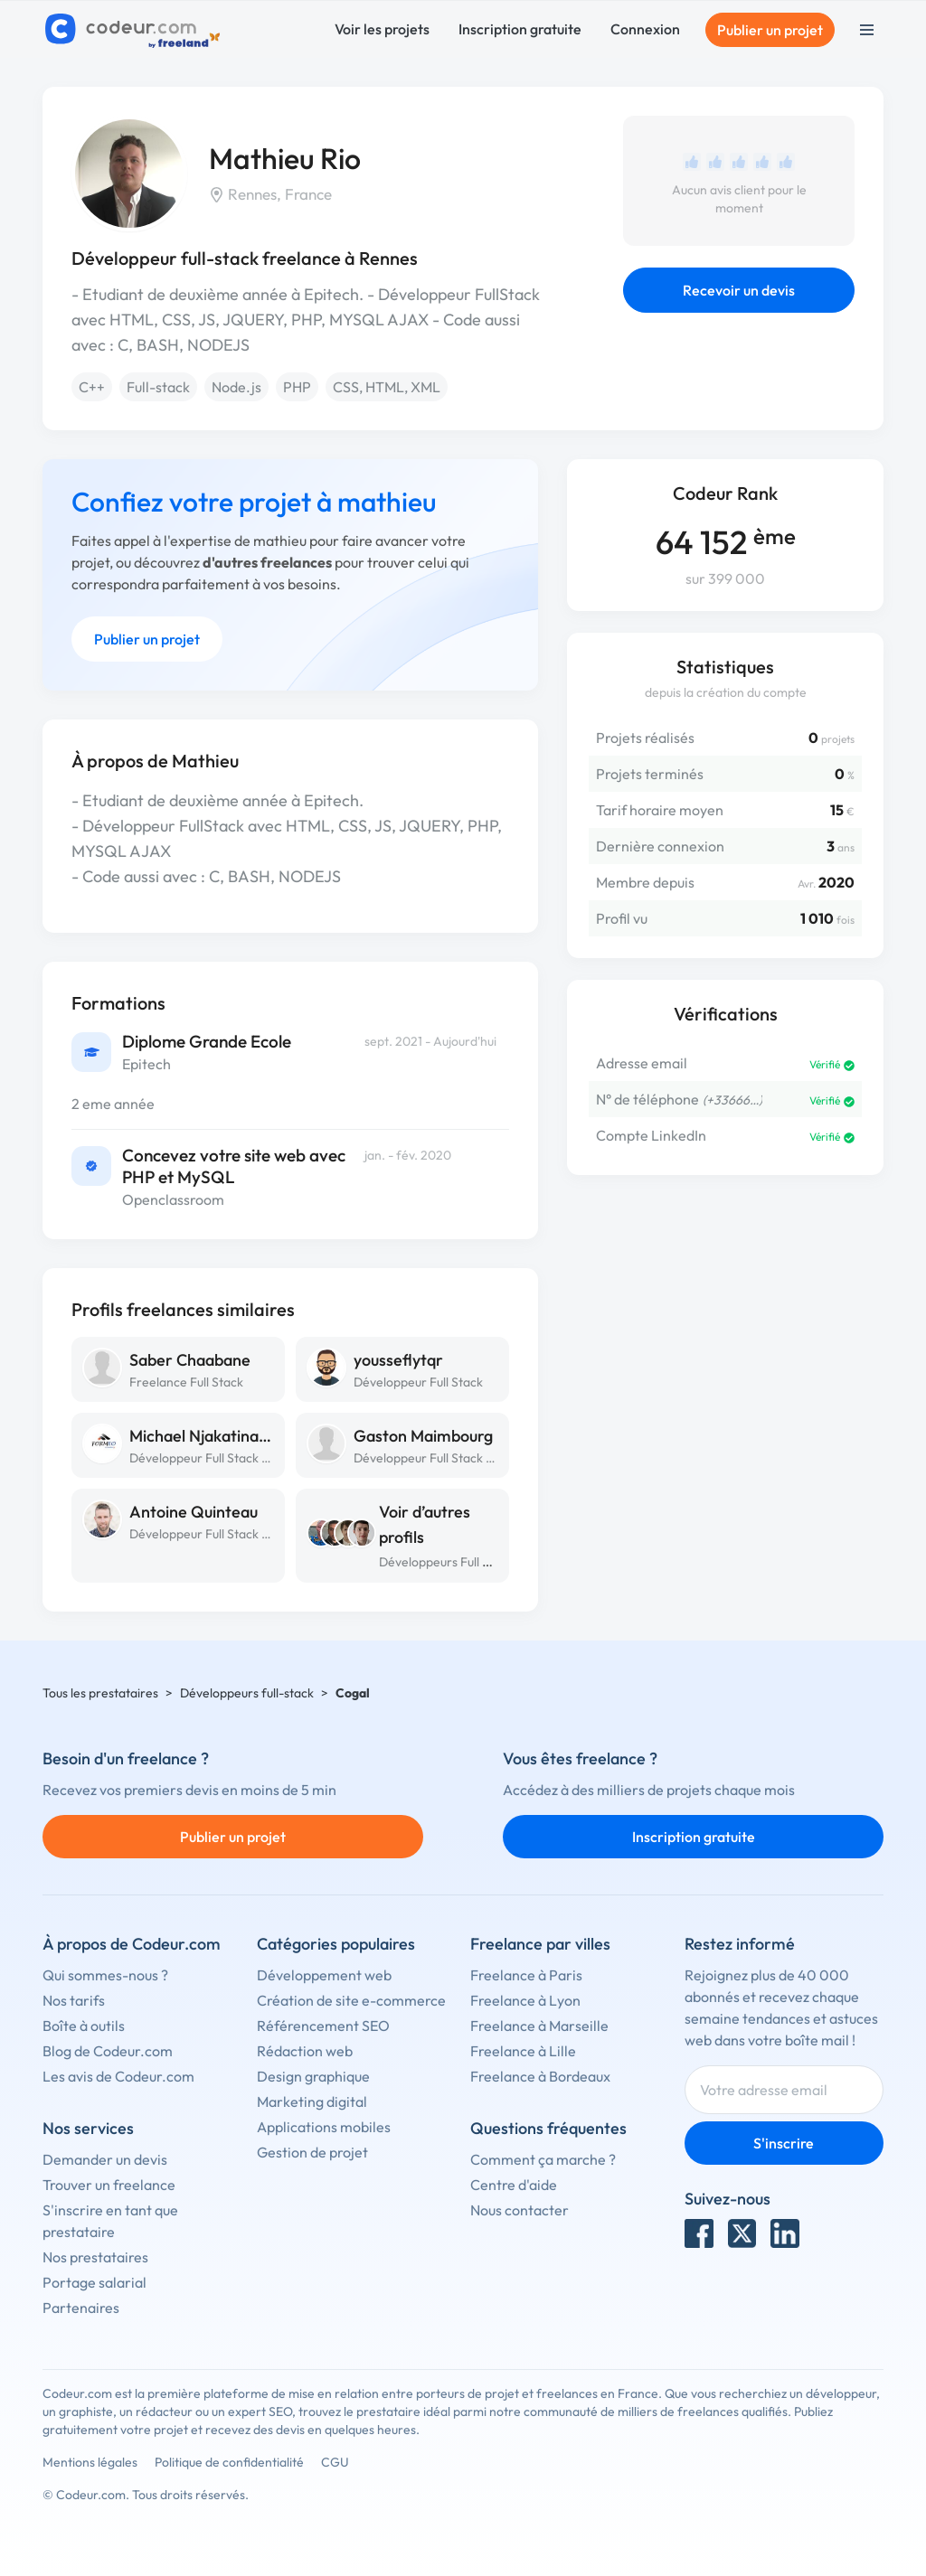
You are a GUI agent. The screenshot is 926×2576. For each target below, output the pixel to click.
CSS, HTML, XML (386, 387)
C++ (92, 387)
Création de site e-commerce (351, 2000)
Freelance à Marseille (539, 2026)
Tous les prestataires (100, 1693)
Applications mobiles (324, 2127)
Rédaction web (305, 2051)
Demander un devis (105, 2159)
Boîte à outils (84, 2026)
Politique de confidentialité (229, 2462)
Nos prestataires (95, 2257)
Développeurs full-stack (247, 1693)
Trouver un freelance (109, 2185)
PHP (297, 387)
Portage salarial (94, 2282)
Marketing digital (312, 2101)
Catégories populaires (336, 1943)
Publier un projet (770, 30)
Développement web (324, 1975)
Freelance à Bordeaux (540, 2076)
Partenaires (81, 2308)
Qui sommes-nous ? (105, 1975)
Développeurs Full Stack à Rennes (474, 1562)
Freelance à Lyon (525, 2000)
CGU (335, 2462)
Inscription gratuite (519, 29)
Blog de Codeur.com (108, 2051)
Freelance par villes (540, 1943)
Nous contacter (519, 2210)
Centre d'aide (513, 2185)
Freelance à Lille (523, 2051)
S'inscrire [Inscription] (783, 2143)
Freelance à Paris (526, 1975)
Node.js (236, 387)
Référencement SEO (323, 2026)
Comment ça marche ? (543, 2159)
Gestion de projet (312, 2152)
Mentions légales (90, 2462)
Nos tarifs (74, 2000)
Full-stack (158, 387)
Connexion (645, 29)
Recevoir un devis (739, 290)
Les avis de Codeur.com (118, 2076)
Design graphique (313, 2076)
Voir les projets (382, 29)
